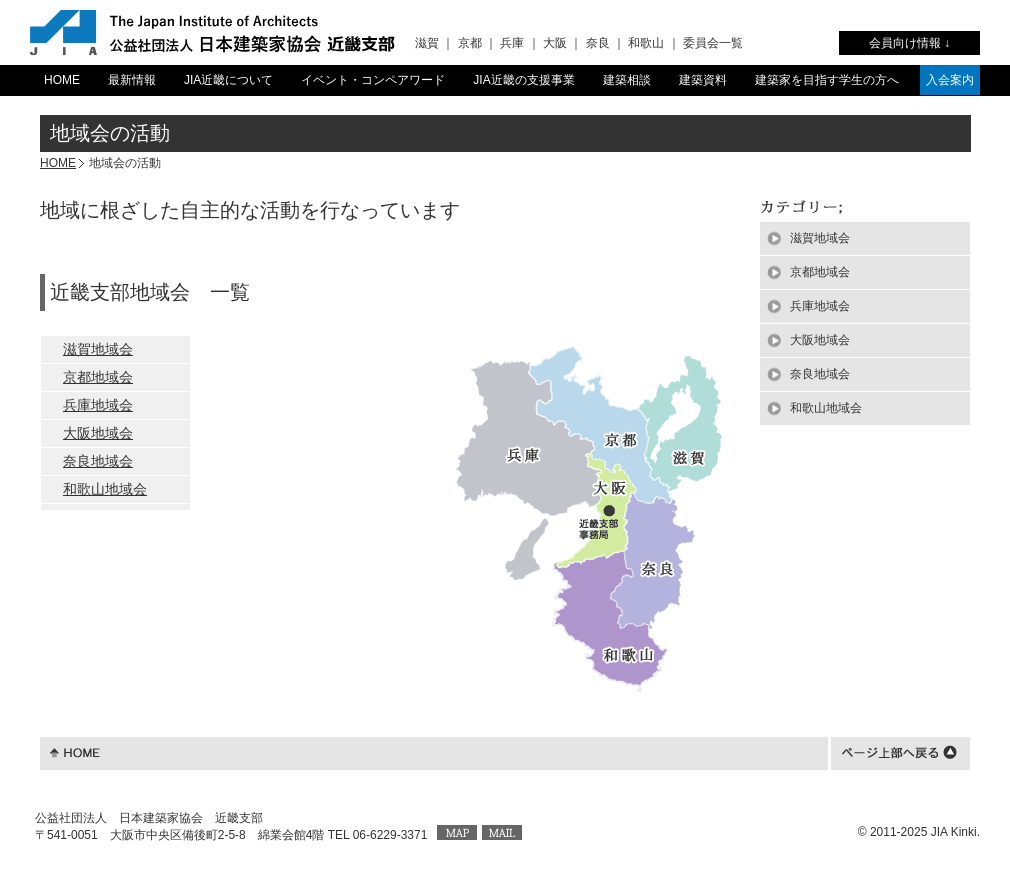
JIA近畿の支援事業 (523, 80)
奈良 (598, 43)
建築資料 (703, 80)
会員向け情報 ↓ (909, 43)
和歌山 (646, 43)
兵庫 (512, 43)
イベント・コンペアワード (373, 80)
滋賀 (427, 43)
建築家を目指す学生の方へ (827, 80)
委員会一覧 (713, 43)
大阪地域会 (98, 433)
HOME (62, 80)
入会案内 (950, 80)
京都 (470, 43)
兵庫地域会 (98, 405)
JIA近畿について (228, 80)
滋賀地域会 (98, 349)
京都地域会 (98, 377)
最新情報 (132, 80)
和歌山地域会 (105, 489)
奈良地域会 (98, 461)
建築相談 (627, 80)
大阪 (555, 43)
